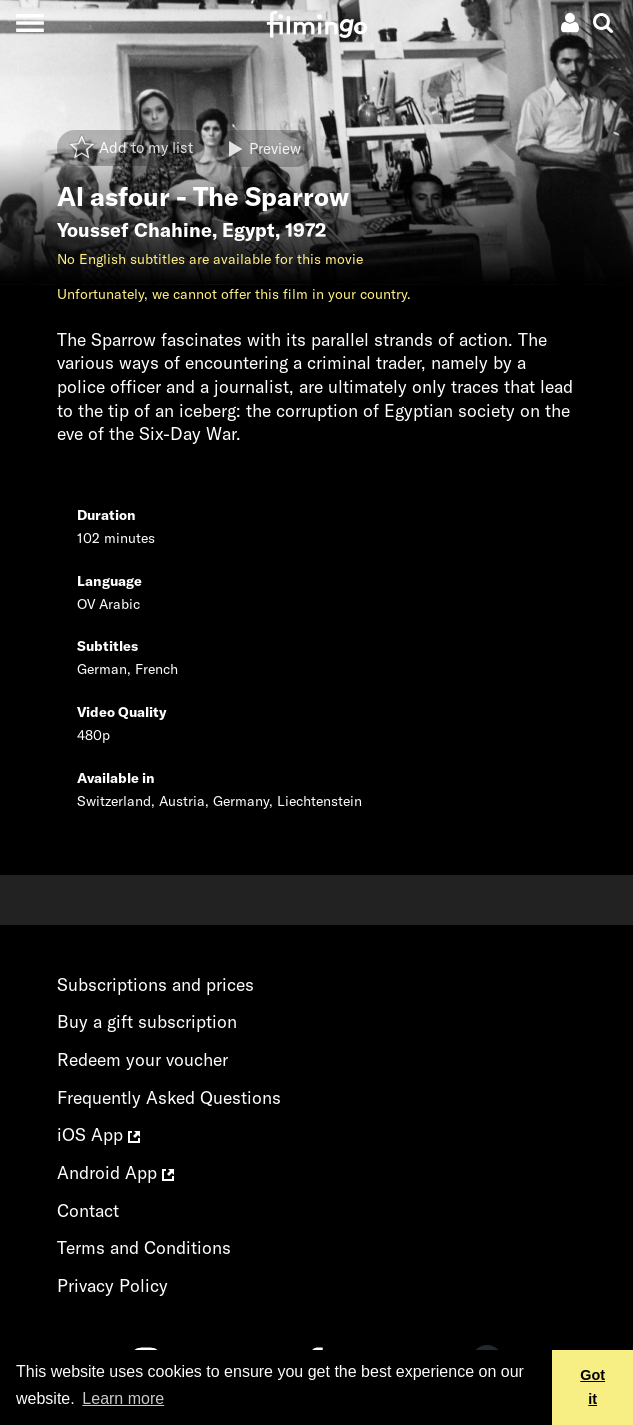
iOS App (98, 1134)
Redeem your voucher (142, 1059)
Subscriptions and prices (155, 984)
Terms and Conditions (144, 1247)
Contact (88, 1210)
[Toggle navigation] (29, 22)
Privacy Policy (112, 1285)
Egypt (248, 230)
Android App (115, 1172)
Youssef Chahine (134, 230)
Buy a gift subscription (147, 1021)
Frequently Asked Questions (169, 1097)
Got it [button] (592, 1387)
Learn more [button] (123, 1398)
